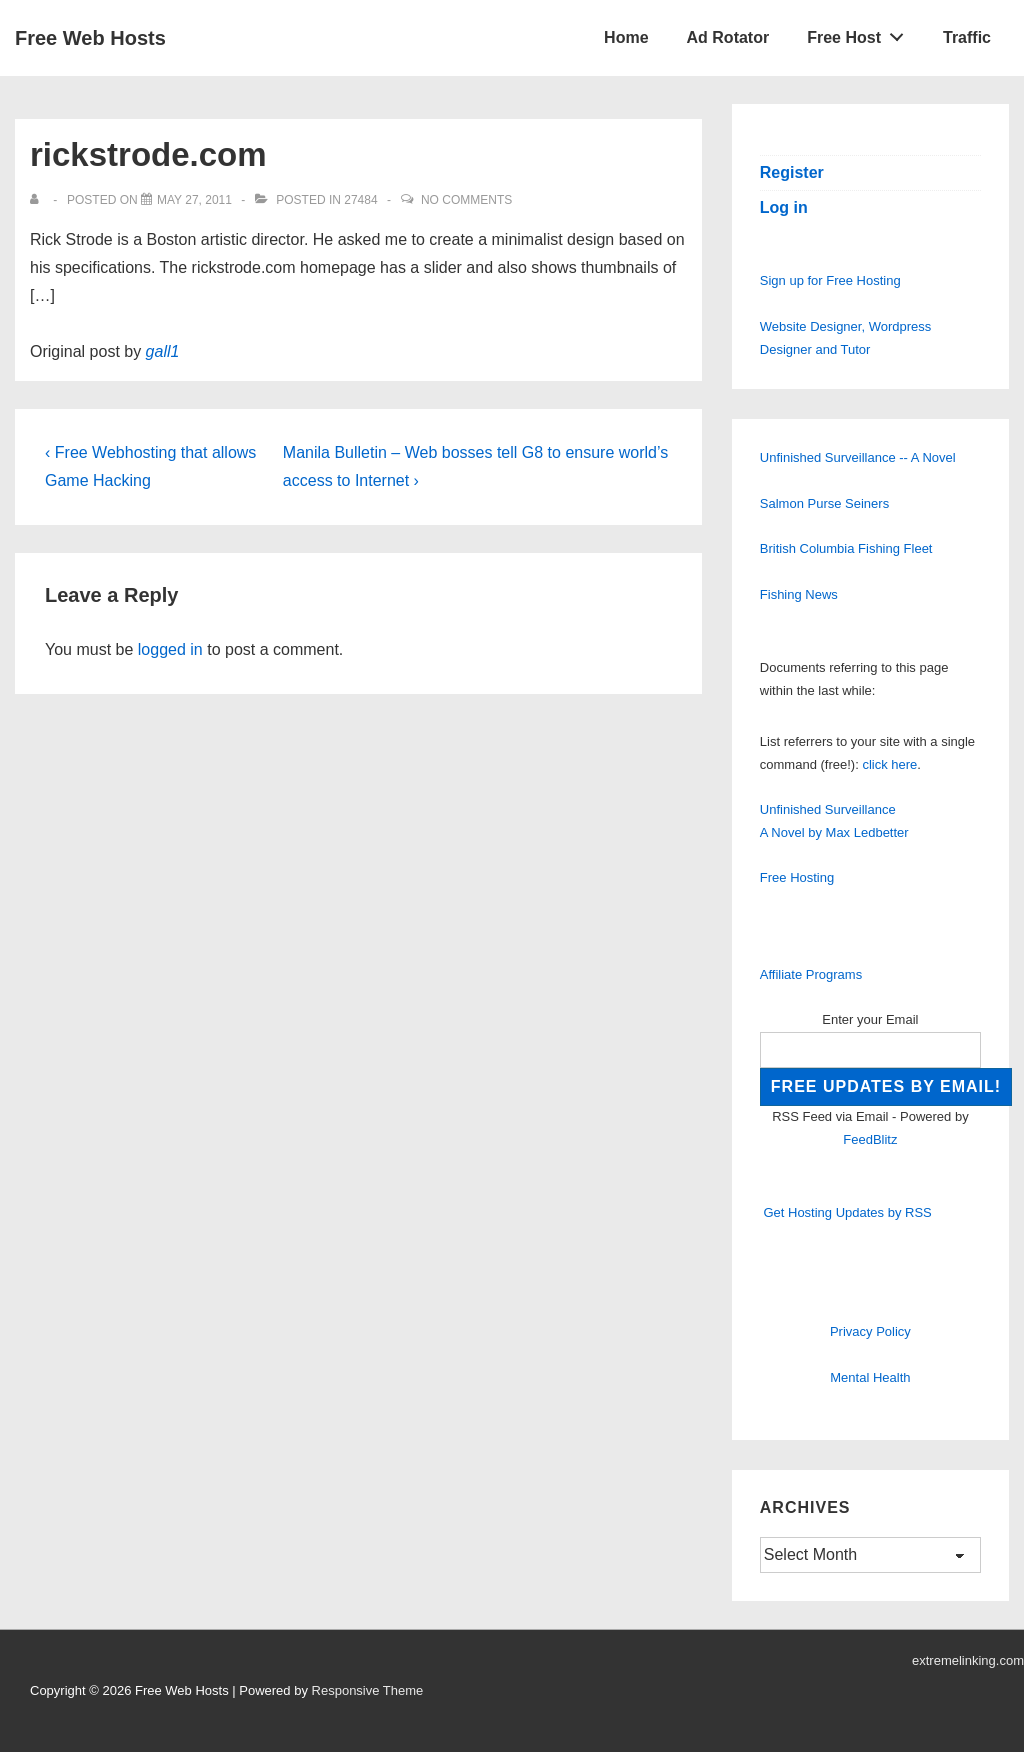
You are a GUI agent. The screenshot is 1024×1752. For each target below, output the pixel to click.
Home (626, 37)
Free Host (861, 33)
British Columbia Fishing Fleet (846, 548)
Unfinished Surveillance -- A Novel (858, 457)
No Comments (466, 200)
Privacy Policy (870, 1331)
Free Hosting (797, 877)
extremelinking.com (968, 1660)
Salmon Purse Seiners (824, 503)
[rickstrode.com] (194, 200)
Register (792, 172)
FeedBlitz (870, 1139)
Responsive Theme (368, 1690)
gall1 (163, 351)
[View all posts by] (38, 200)
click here (889, 764)
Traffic (967, 37)
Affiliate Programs (811, 974)
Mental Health (870, 1377)
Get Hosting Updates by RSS (847, 1212)
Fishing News (799, 594)
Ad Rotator (728, 37)
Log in (784, 207)
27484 (360, 200)
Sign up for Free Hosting (830, 280)
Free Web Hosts (90, 38)
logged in (170, 649)
